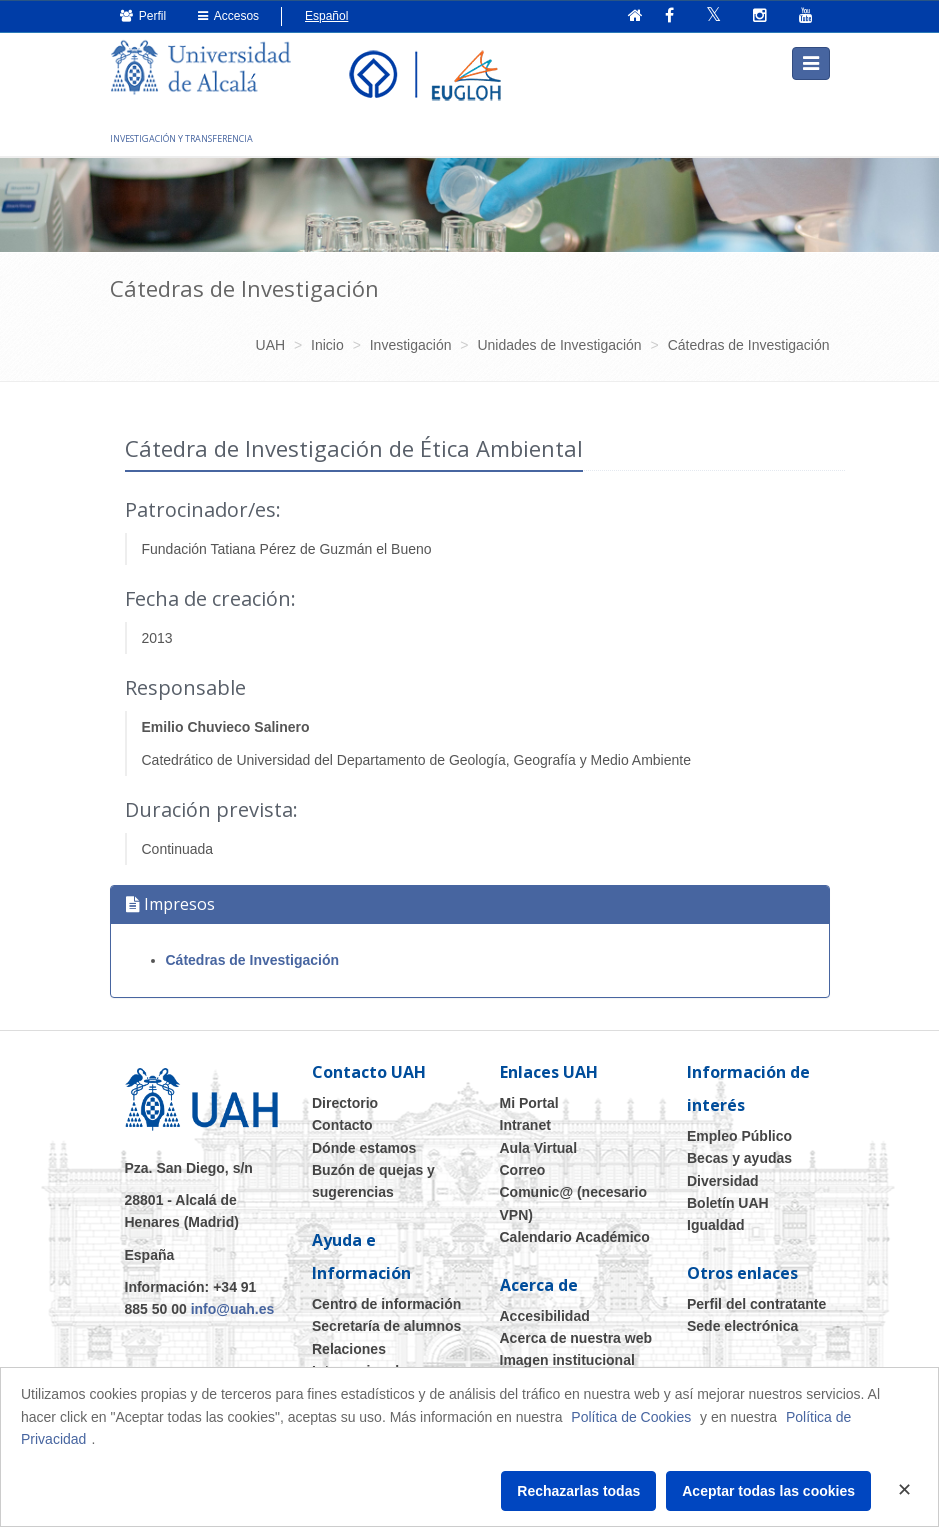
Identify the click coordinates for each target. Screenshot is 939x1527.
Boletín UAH (728, 1202)
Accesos (228, 16)
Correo (523, 1169)
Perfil (143, 16)
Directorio (345, 1102)
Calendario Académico (575, 1236)
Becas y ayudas (739, 1157)
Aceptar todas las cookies (768, 1491)
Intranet (525, 1124)
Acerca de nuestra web (576, 1337)
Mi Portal (529, 1102)
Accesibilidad (545, 1315)
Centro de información (386, 1303)
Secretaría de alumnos (386, 1325)
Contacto (342, 1124)
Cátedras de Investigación (253, 960)
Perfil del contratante (756, 1303)
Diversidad (723, 1180)
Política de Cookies (631, 1417)
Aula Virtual (539, 1147)
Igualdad (716, 1225)
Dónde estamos (364, 1147)
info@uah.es (233, 1309)
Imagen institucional (567, 1360)
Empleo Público (739, 1135)
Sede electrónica (742, 1325)
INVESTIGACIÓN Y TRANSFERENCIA (181, 137)
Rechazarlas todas (578, 1491)
